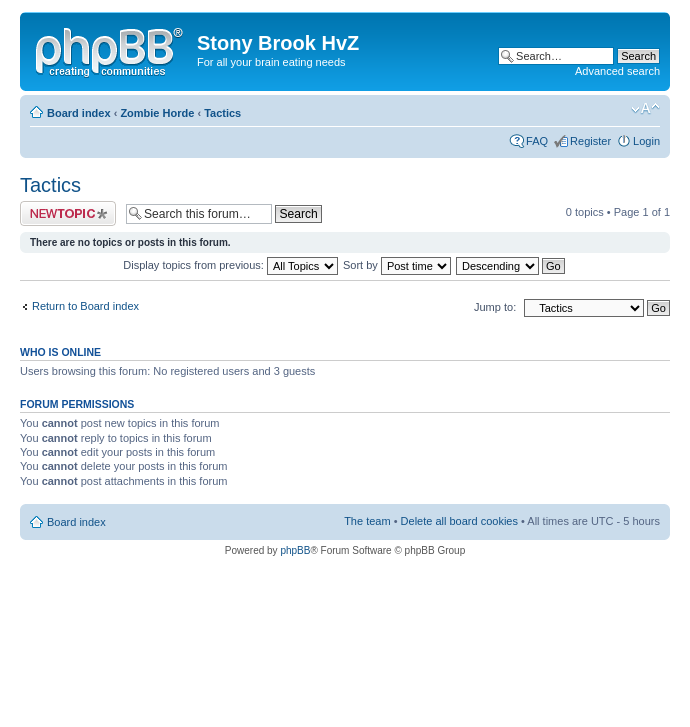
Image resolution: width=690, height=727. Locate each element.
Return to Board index (85, 306)
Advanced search (617, 71)
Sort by (397, 265)
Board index (79, 113)
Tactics (222, 113)
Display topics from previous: (230, 265)
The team (367, 521)
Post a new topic (68, 213)
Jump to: (495, 307)
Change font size (645, 109)
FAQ (537, 141)
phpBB (295, 550)
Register (590, 141)
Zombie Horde (157, 113)
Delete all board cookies (459, 521)
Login (646, 141)
